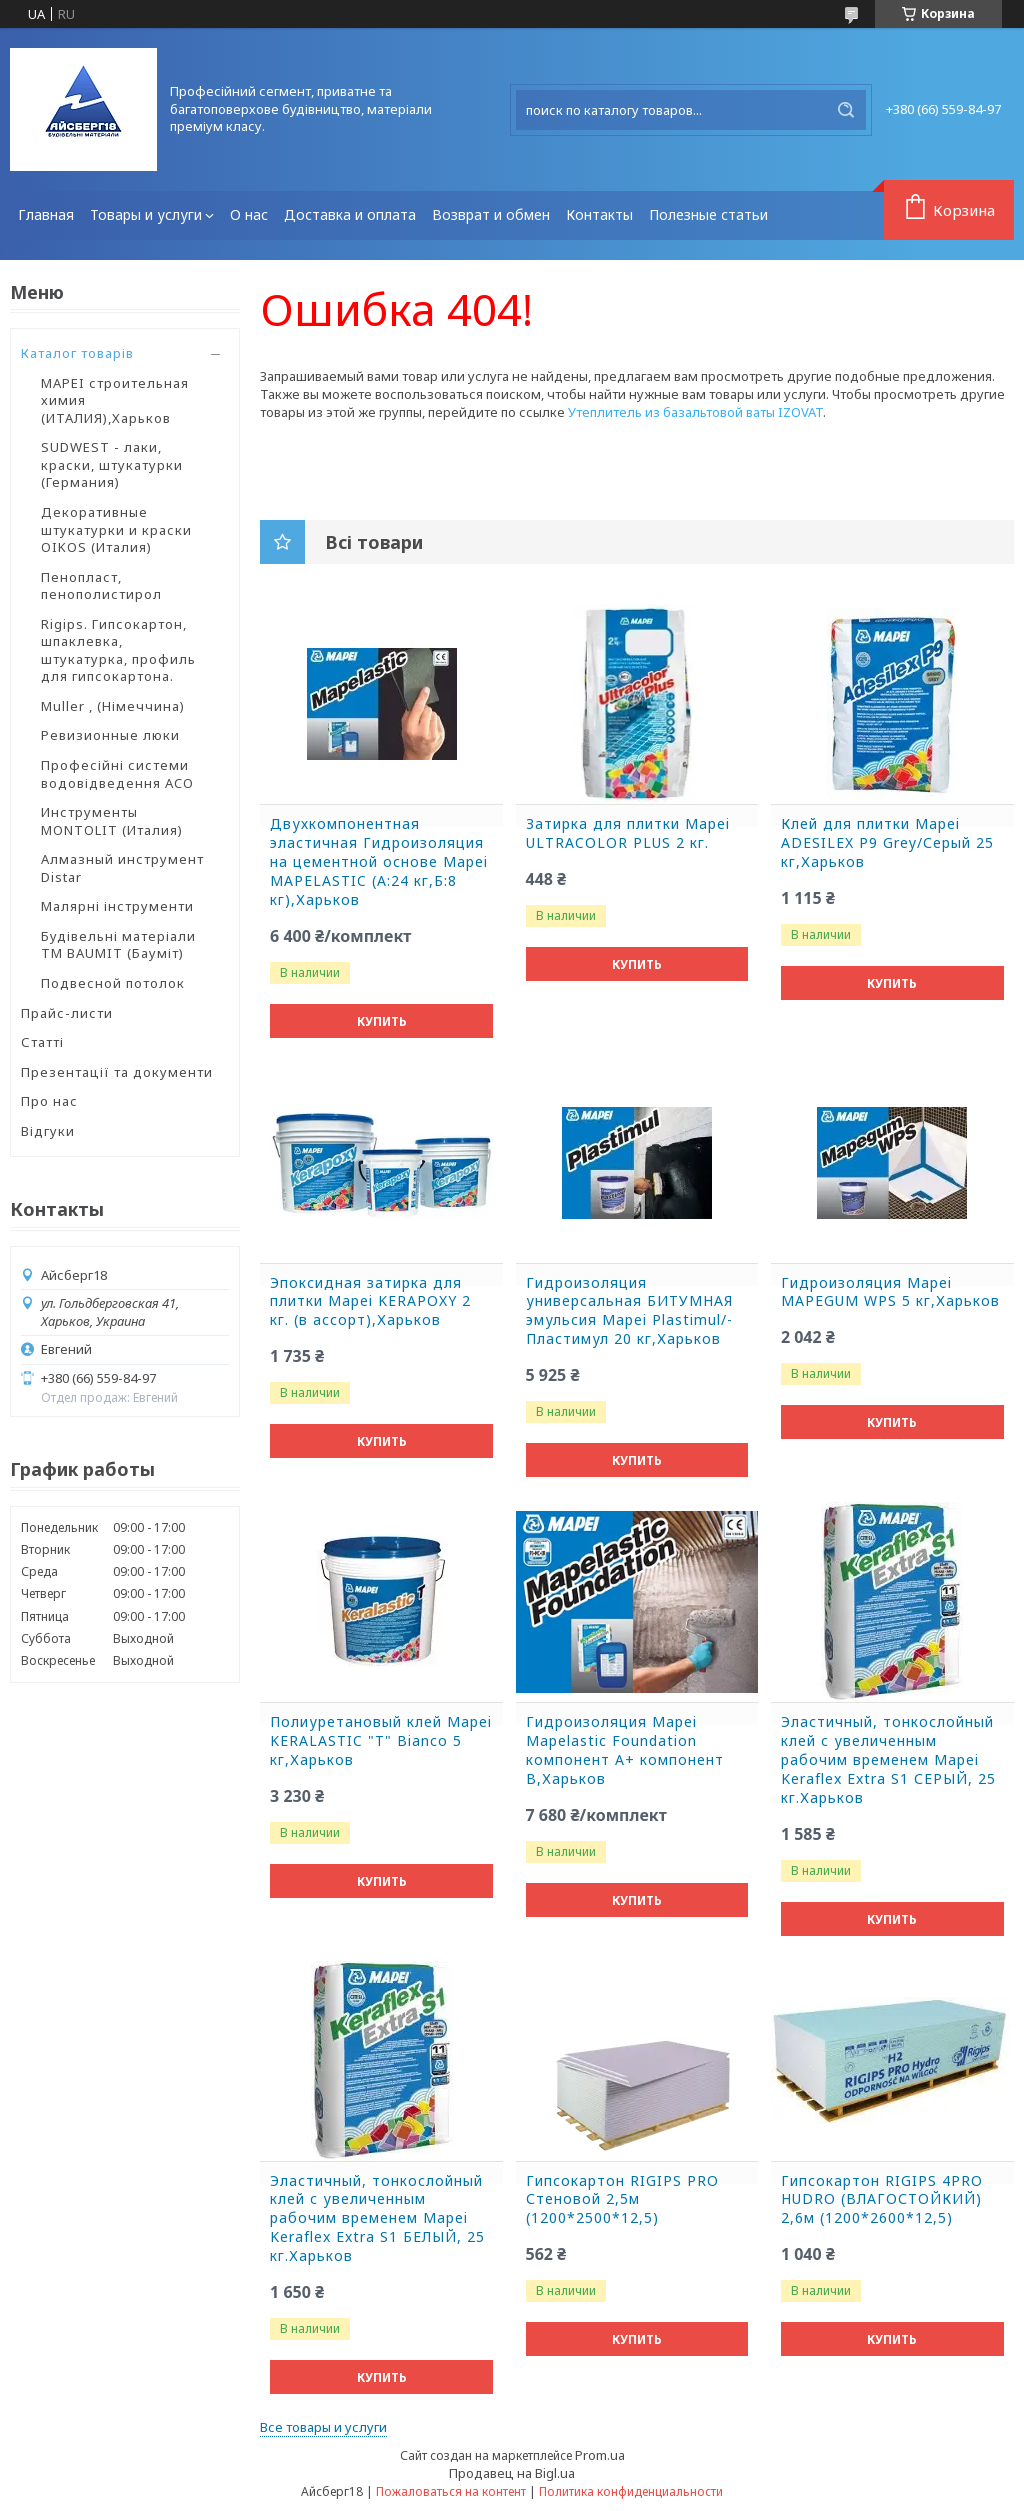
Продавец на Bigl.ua (512, 2473)
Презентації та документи (117, 1072)
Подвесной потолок (113, 983)
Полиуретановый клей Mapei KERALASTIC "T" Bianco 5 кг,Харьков (381, 1741)
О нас (249, 214)
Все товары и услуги (323, 2427)
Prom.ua (600, 2455)
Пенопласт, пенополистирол (101, 586)
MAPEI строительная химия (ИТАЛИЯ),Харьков (115, 400)
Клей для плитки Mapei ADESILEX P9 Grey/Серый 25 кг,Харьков (887, 843)
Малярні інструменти (117, 906)
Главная (46, 214)
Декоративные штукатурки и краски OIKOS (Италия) (116, 529)
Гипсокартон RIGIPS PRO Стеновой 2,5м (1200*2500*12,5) (622, 2200)
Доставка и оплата (350, 214)
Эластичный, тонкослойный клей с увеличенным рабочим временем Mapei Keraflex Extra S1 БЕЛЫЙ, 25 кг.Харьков (377, 2219)
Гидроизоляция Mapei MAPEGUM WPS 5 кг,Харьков (890, 1292)
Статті (42, 1042)
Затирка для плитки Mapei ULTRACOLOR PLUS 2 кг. (628, 833)
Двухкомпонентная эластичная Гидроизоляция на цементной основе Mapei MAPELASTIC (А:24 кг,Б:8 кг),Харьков (379, 862)
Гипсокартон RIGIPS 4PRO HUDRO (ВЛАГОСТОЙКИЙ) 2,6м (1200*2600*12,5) (882, 2200)
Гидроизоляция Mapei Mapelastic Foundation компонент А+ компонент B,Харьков (625, 1750)
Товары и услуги (146, 214)
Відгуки (48, 1131)
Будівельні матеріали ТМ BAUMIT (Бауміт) (118, 945)
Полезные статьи (708, 214)
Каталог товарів (77, 353)
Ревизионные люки (110, 735)
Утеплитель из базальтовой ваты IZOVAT (695, 412)
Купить (382, 1021)
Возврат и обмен (491, 214)
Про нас (49, 1101)
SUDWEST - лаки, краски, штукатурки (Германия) (112, 464)
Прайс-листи (67, 1013)
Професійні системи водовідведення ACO (117, 774)
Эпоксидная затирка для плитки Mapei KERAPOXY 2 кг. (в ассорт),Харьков (370, 1302)
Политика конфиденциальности (631, 2491)
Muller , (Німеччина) (113, 706)
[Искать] (846, 110)
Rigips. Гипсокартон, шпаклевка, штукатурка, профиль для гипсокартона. (118, 650)
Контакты (599, 214)
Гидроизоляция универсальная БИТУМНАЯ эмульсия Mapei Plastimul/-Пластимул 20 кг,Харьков (629, 1311)
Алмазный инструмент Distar (122, 868)
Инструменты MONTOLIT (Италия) (112, 821)
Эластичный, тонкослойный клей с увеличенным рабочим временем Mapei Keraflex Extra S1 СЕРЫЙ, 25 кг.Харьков (888, 1760)
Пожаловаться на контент (451, 2491)
